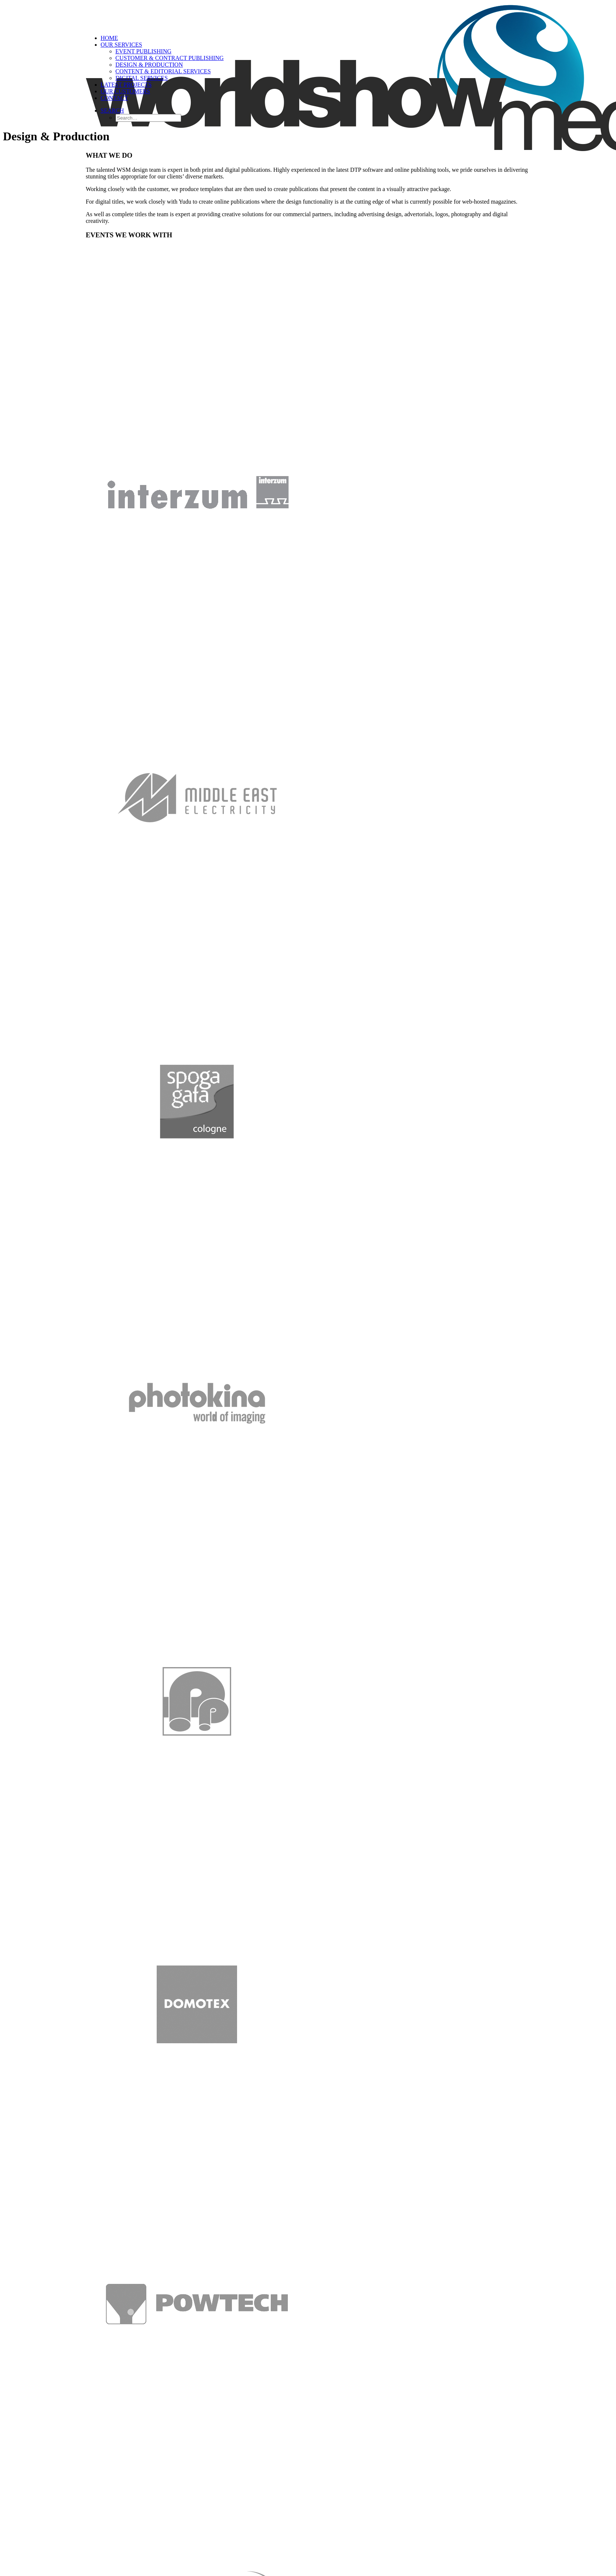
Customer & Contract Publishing (170, 58)
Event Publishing (144, 51)
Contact (114, 98)
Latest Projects (126, 84)
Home (109, 38)
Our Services (121, 44)
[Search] (112, 110)
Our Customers (125, 91)
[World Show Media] (308, 16)
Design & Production (149, 64)
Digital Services (142, 78)
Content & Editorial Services (163, 71)
